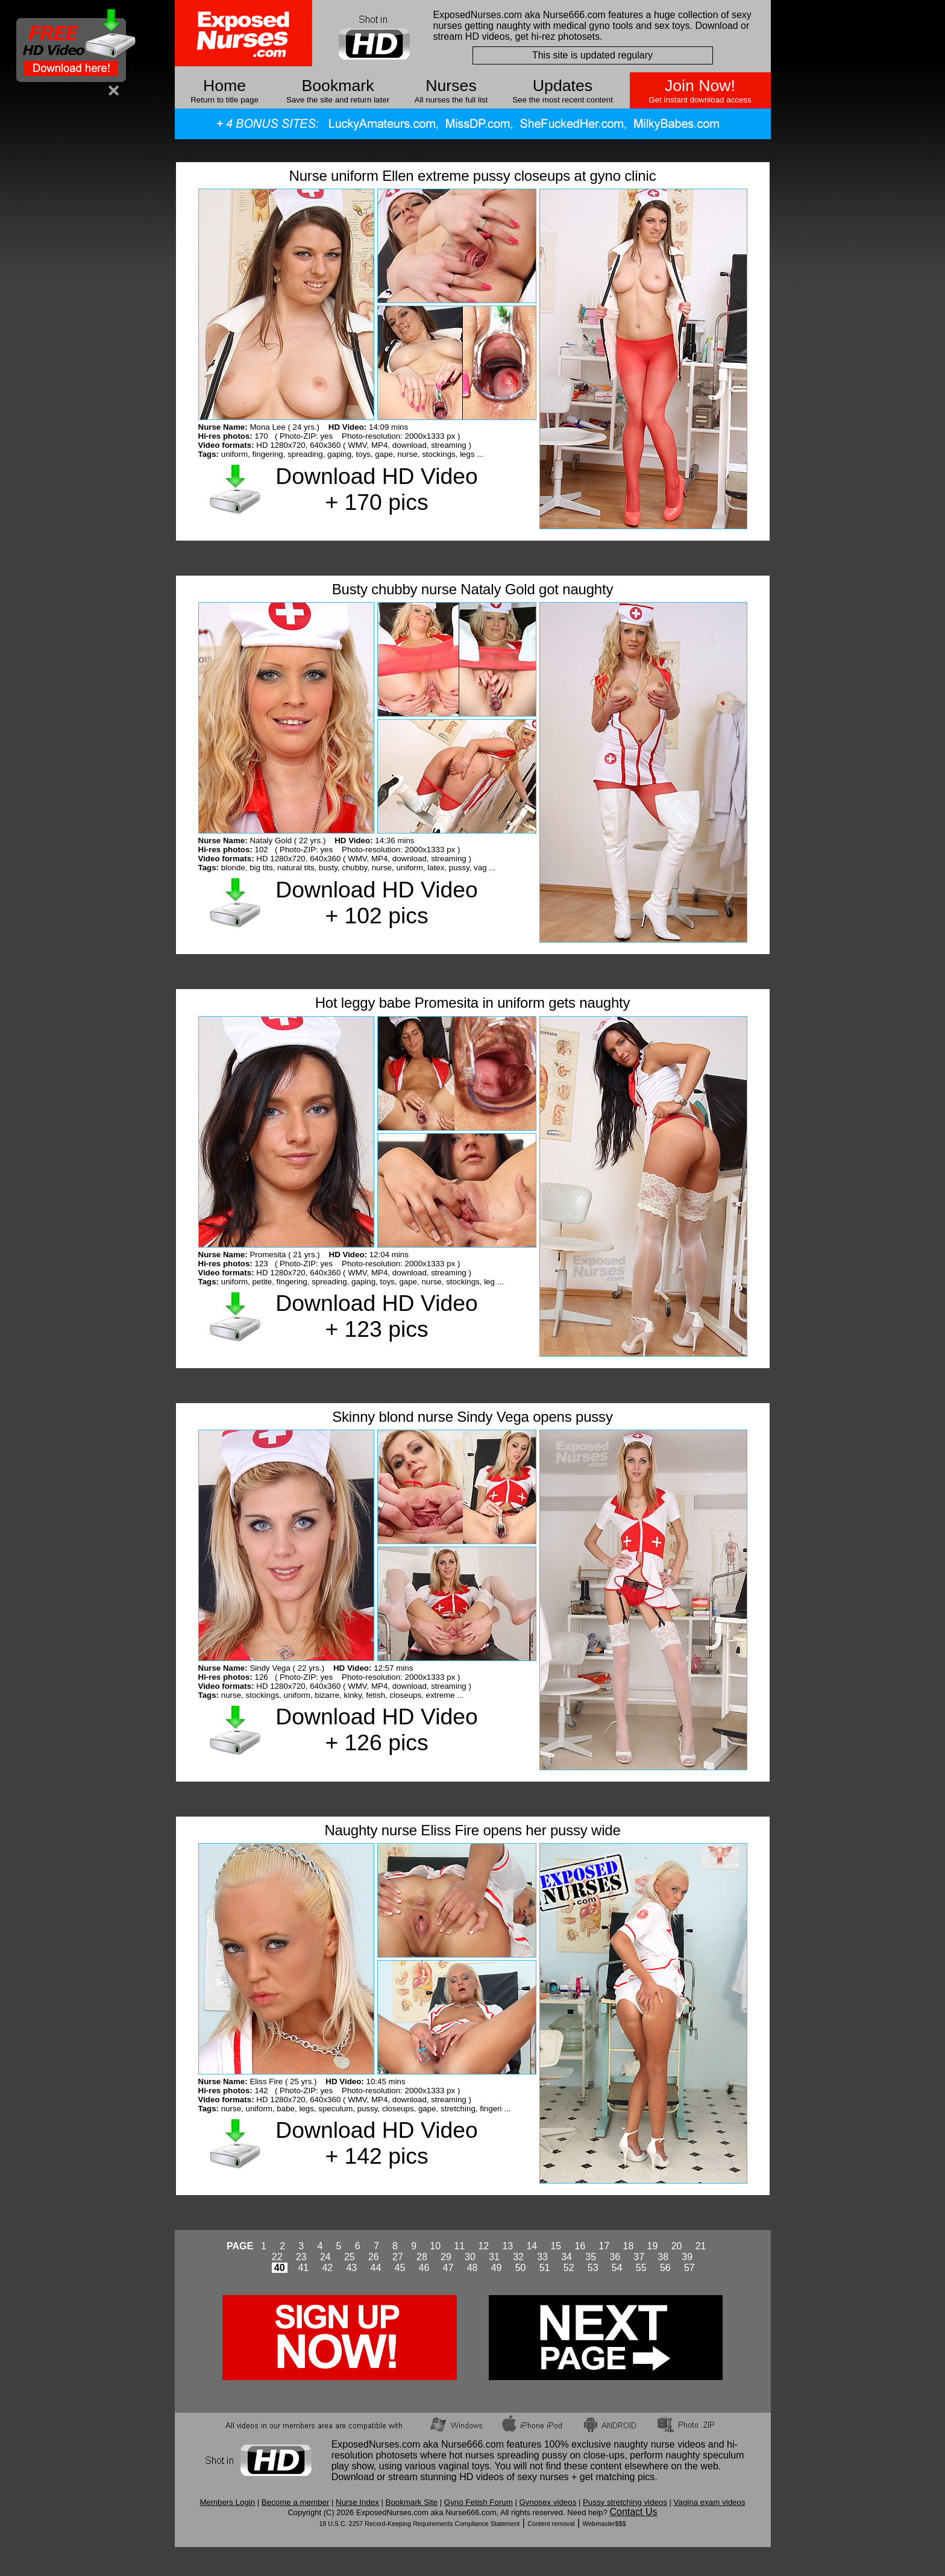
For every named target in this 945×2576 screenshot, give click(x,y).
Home (224, 86)
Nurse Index (357, 2502)
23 (301, 2257)
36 (614, 2257)
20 (676, 2246)
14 (531, 2246)
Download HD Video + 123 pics (376, 1316)
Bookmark (338, 86)
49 (496, 2268)
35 (590, 2257)
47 (448, 2268)
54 (617, 2268)
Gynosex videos (548, 2502)
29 (446, 2257)
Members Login (227, 2502)
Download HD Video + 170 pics (376, 489)
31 (494, 2257)
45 (400, 2268)
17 (604, 2246)
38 (663, 2257)
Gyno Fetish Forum (478, 2502)
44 (376, 2268)
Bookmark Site (412, 2502)
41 (303, 2268)
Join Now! (700, 86)
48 (472, 2268)
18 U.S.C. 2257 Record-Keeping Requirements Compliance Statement (419, 2523)
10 (435, 2246)
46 (424, 2268)
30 (470, 2257)
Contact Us (633, 2512)
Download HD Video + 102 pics (376, 902)
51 (544, 2268)
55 (641, 2268)
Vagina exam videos (710, 2502)
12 (483, 2246)
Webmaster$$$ (604, 2523)
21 (700, 2246)
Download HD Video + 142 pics (376, 2143)
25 (349, 2257)
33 (542, 2257)
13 (507, 2246)
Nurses (450, 86)
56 (665, 2268)
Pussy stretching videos (625, 2502)
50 (520, 2268)
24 (325, 2257)
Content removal (550, 2523)
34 (566, 2257)
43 (351, 2268)
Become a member (296, 2502)
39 (687, 2257)
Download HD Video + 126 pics (376, 1729)
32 (518, 2257)
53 (593, 2268)
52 (569, 2268)
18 (628, 2246)
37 (638, 2257)
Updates (562, 86)
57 (689, 2268)
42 (327, 2268)
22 (277, 2257)
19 (652, 2246)
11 (459, 2246)
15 (555, 2246)
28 (421, 2257)
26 (373, 2257)
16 (580, 2246)
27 (397, 2257)
